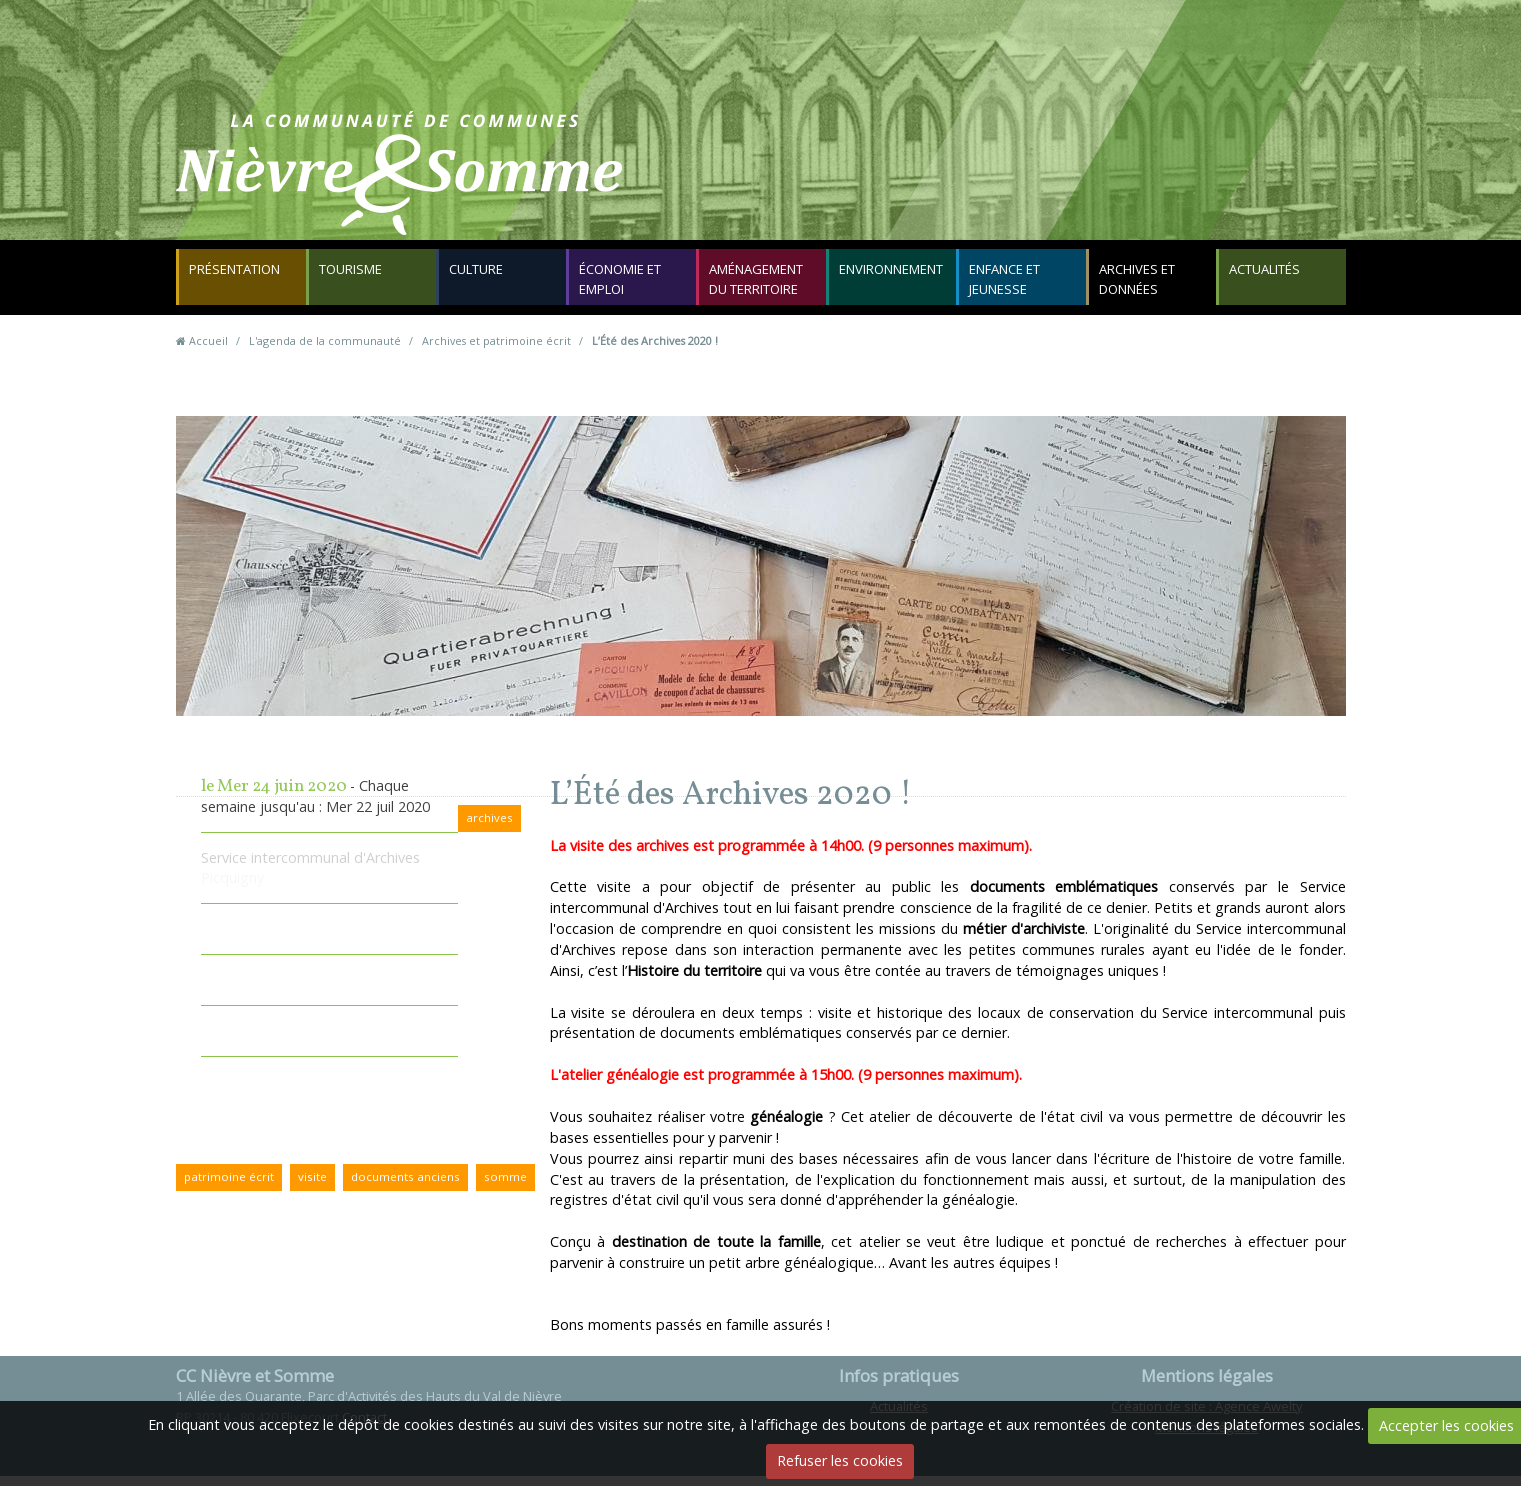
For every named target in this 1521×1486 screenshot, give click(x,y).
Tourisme (352, 275)
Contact (1001, 184)
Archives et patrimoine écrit (496, 350)
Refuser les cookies (840, 1460)
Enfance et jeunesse (1006, 285)
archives (489, 827)
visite (312, 1186)
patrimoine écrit (229, 1186)
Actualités (1266, 275)
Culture (478, 275)
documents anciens (405, 1186)
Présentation (236, 275)
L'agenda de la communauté (325, 350)
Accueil (208, 350)
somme (505, 1186)
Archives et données (1139, 285)
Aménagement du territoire (758, 285)
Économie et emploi (622, 285)
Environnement (893, 275)
